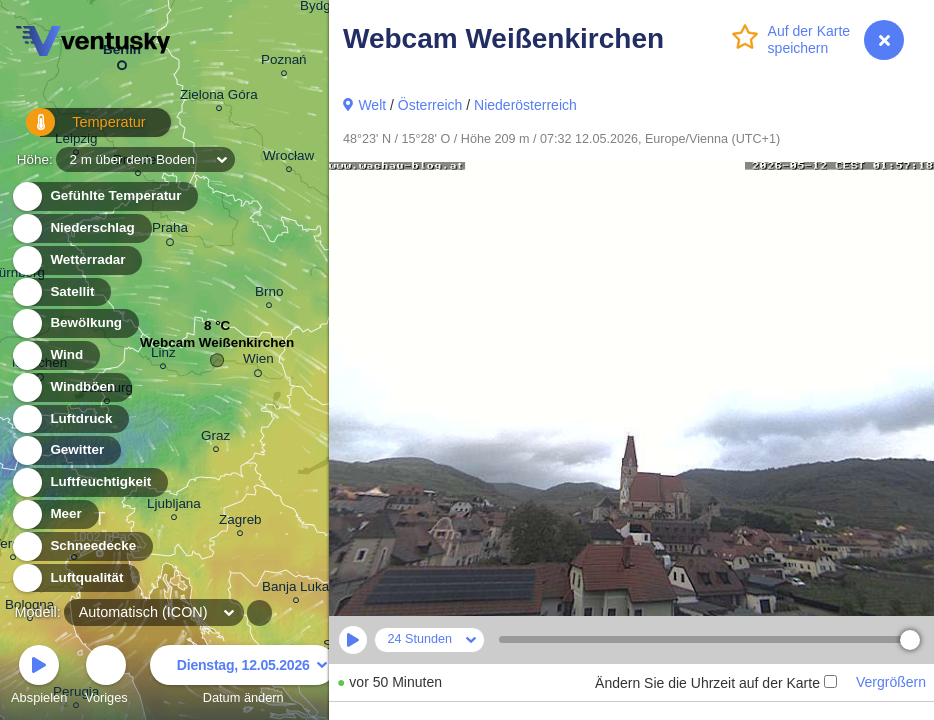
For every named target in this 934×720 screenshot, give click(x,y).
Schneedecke (81, 546)
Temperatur (75, 129)
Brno (269, 294)
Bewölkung (74, 323)
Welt (372, 105)
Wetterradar (76, 260)
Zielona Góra (219, 97)
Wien (258, 362)
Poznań (284, 62)
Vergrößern (891, 682)
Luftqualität (75, 578)
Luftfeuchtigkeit (89, 482)
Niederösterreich (525, 105)
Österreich (430, 105)
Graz (215, 438)
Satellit (61, 292)
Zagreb (240, 522)
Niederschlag (81, 228)
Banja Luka (295, 589)
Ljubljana (174, 506)
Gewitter (65, 450)
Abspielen (39, 677)
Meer (54, 514)
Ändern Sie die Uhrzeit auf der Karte (716, 683)
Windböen (71, 387)
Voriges (106, 677)
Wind (55, 355)
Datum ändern (243, 677)
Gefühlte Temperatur (104, 196)
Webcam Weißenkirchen (217, 347)
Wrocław (288, 158)
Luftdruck (69, 419)
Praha (170, 231)
